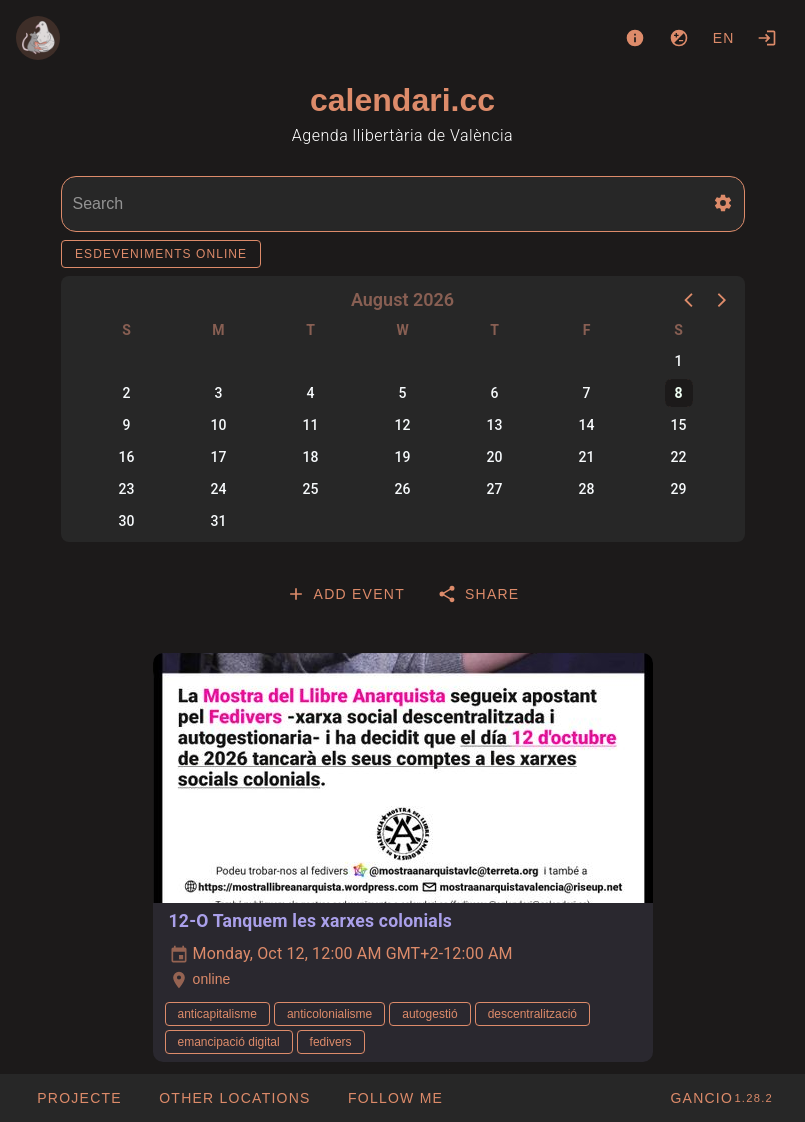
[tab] (345, 594)
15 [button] (679, 425)
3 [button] (219, 393)
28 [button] (587, 489)
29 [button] (679, 489)
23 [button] (127, 489)
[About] (635, 38)
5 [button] (403, 393)
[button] (723, 203)
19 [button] (403, 457)
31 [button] (219, 521)
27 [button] (495, 489)
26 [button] (403, 489)
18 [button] (311, 457)
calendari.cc (402, 100)
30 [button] (127, 521)
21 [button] (587, 457)
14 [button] (587, 425)
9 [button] (127, 425)
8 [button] (678, 393)
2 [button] (127, 393)
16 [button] (127, 457)
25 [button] (311, 489)
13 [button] (495, 425)
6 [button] (495, 393)
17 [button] (219, 457)
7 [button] (587, 393)
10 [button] (219, 425)
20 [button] (495, 457)
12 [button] (403, 425)
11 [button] (311, 425)
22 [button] (679, 457)
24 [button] (219, 489)
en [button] (724, 38)
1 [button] (679, 361)
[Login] (767, 38)
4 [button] (311, 393)
